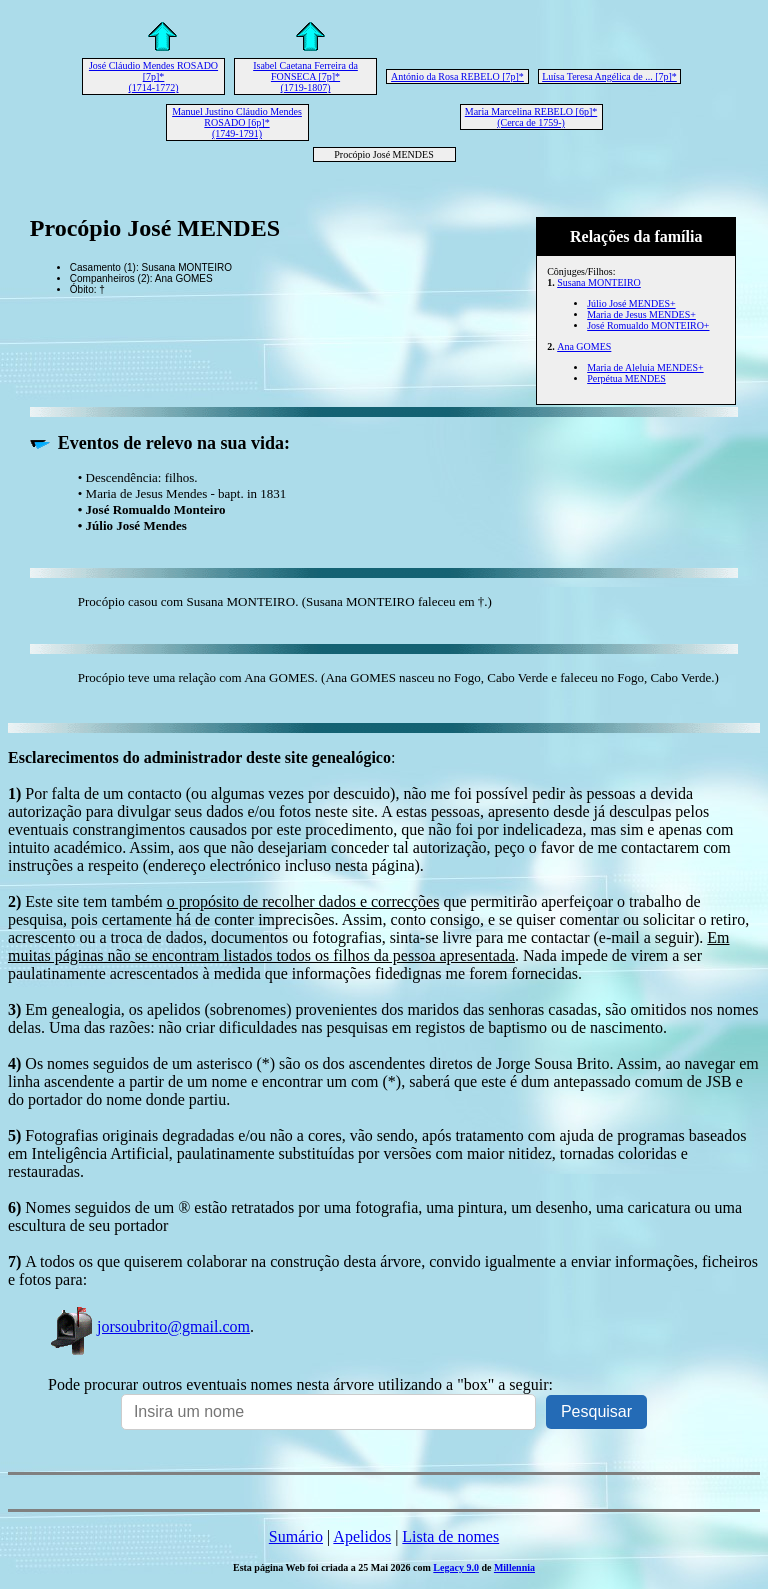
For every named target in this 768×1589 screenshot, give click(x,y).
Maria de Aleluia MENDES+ (645, 367)
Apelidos (362, 1536)
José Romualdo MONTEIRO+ (648, 325)
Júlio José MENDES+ (631, 303)
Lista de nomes (450, 1536)
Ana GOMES (584, 346)
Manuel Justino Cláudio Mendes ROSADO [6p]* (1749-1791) (237, 122)
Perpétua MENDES (626, 378)
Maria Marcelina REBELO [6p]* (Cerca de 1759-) (531, 117)
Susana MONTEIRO (599, 282)
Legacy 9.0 (456, 1567)
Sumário (296, 1536)
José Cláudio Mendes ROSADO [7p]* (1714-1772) (153, 76)
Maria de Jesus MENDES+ (641, 314)
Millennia (514, 1567)
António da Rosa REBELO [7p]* (457, 76)
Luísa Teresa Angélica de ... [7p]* (609, 76)
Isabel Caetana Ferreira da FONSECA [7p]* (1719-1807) (305, 76)
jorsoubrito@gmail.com (149, 1326)
